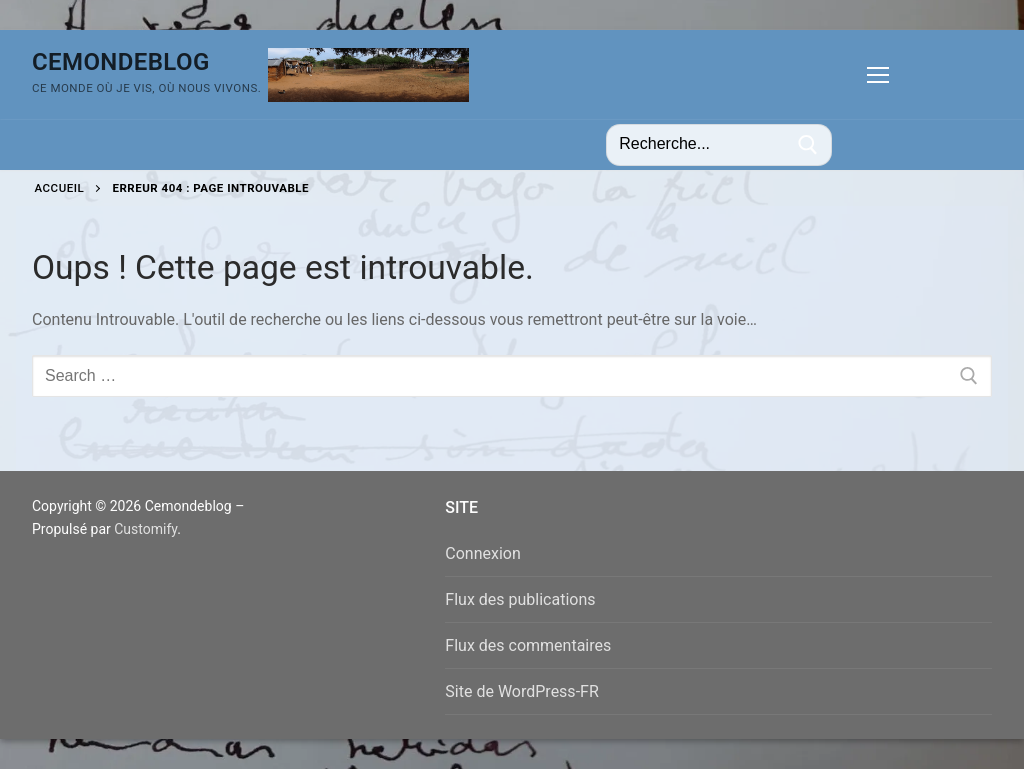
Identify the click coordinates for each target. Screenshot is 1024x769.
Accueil (60, 188)
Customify (145, 529)
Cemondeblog (121, 62)
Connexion (482, 553)
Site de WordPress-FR (521, 691)
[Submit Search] (808, 145)
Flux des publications (520, 599)
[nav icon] (878, 75)
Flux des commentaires (528, 645)
